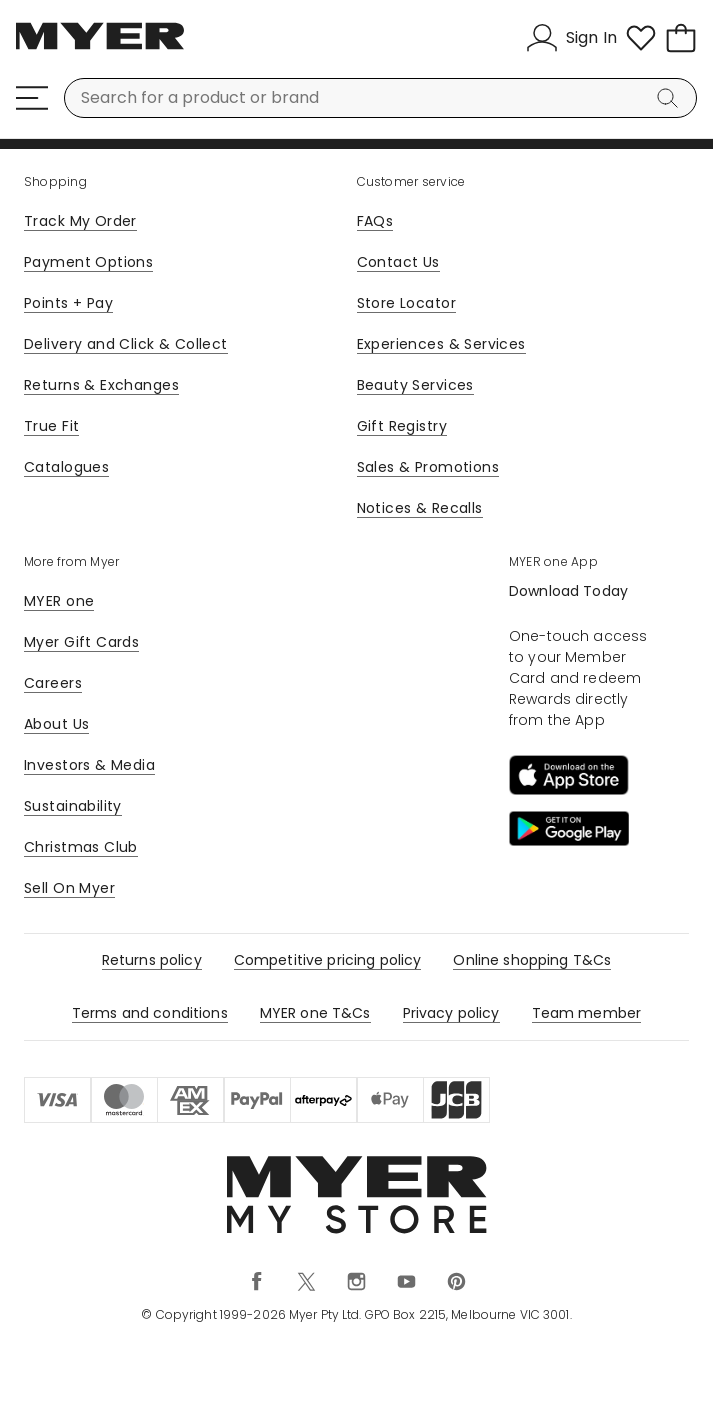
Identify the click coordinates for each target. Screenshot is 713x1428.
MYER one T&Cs (315, 1013)
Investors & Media (89, 765)
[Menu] (32, 98)
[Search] (671, 98)
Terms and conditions (150, 1013)
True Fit (51, 426)
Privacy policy (451, 1013)
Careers (53, 683)
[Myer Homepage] (100, 47)
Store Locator (406, 303)
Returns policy (152, 960)
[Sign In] (571, 38)
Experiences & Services (441, 344)
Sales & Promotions (428, 467)
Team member (587, 1013)
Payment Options (88, 262)
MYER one (59, 601)
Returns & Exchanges (101, 385)
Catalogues (66, 467)
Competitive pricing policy (328, 960)
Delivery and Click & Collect (126, 344)
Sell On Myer (69, 888)
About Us (56, 724)
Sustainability (73, 806)
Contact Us (398, 262)
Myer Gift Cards (81, 642)
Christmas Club (81, 847)
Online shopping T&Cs (532, 960)
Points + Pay (68, 303)
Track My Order (80, 221)
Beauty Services (415, 385)
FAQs (375, 221)
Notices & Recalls (420, 508)
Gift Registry (402, 426)
